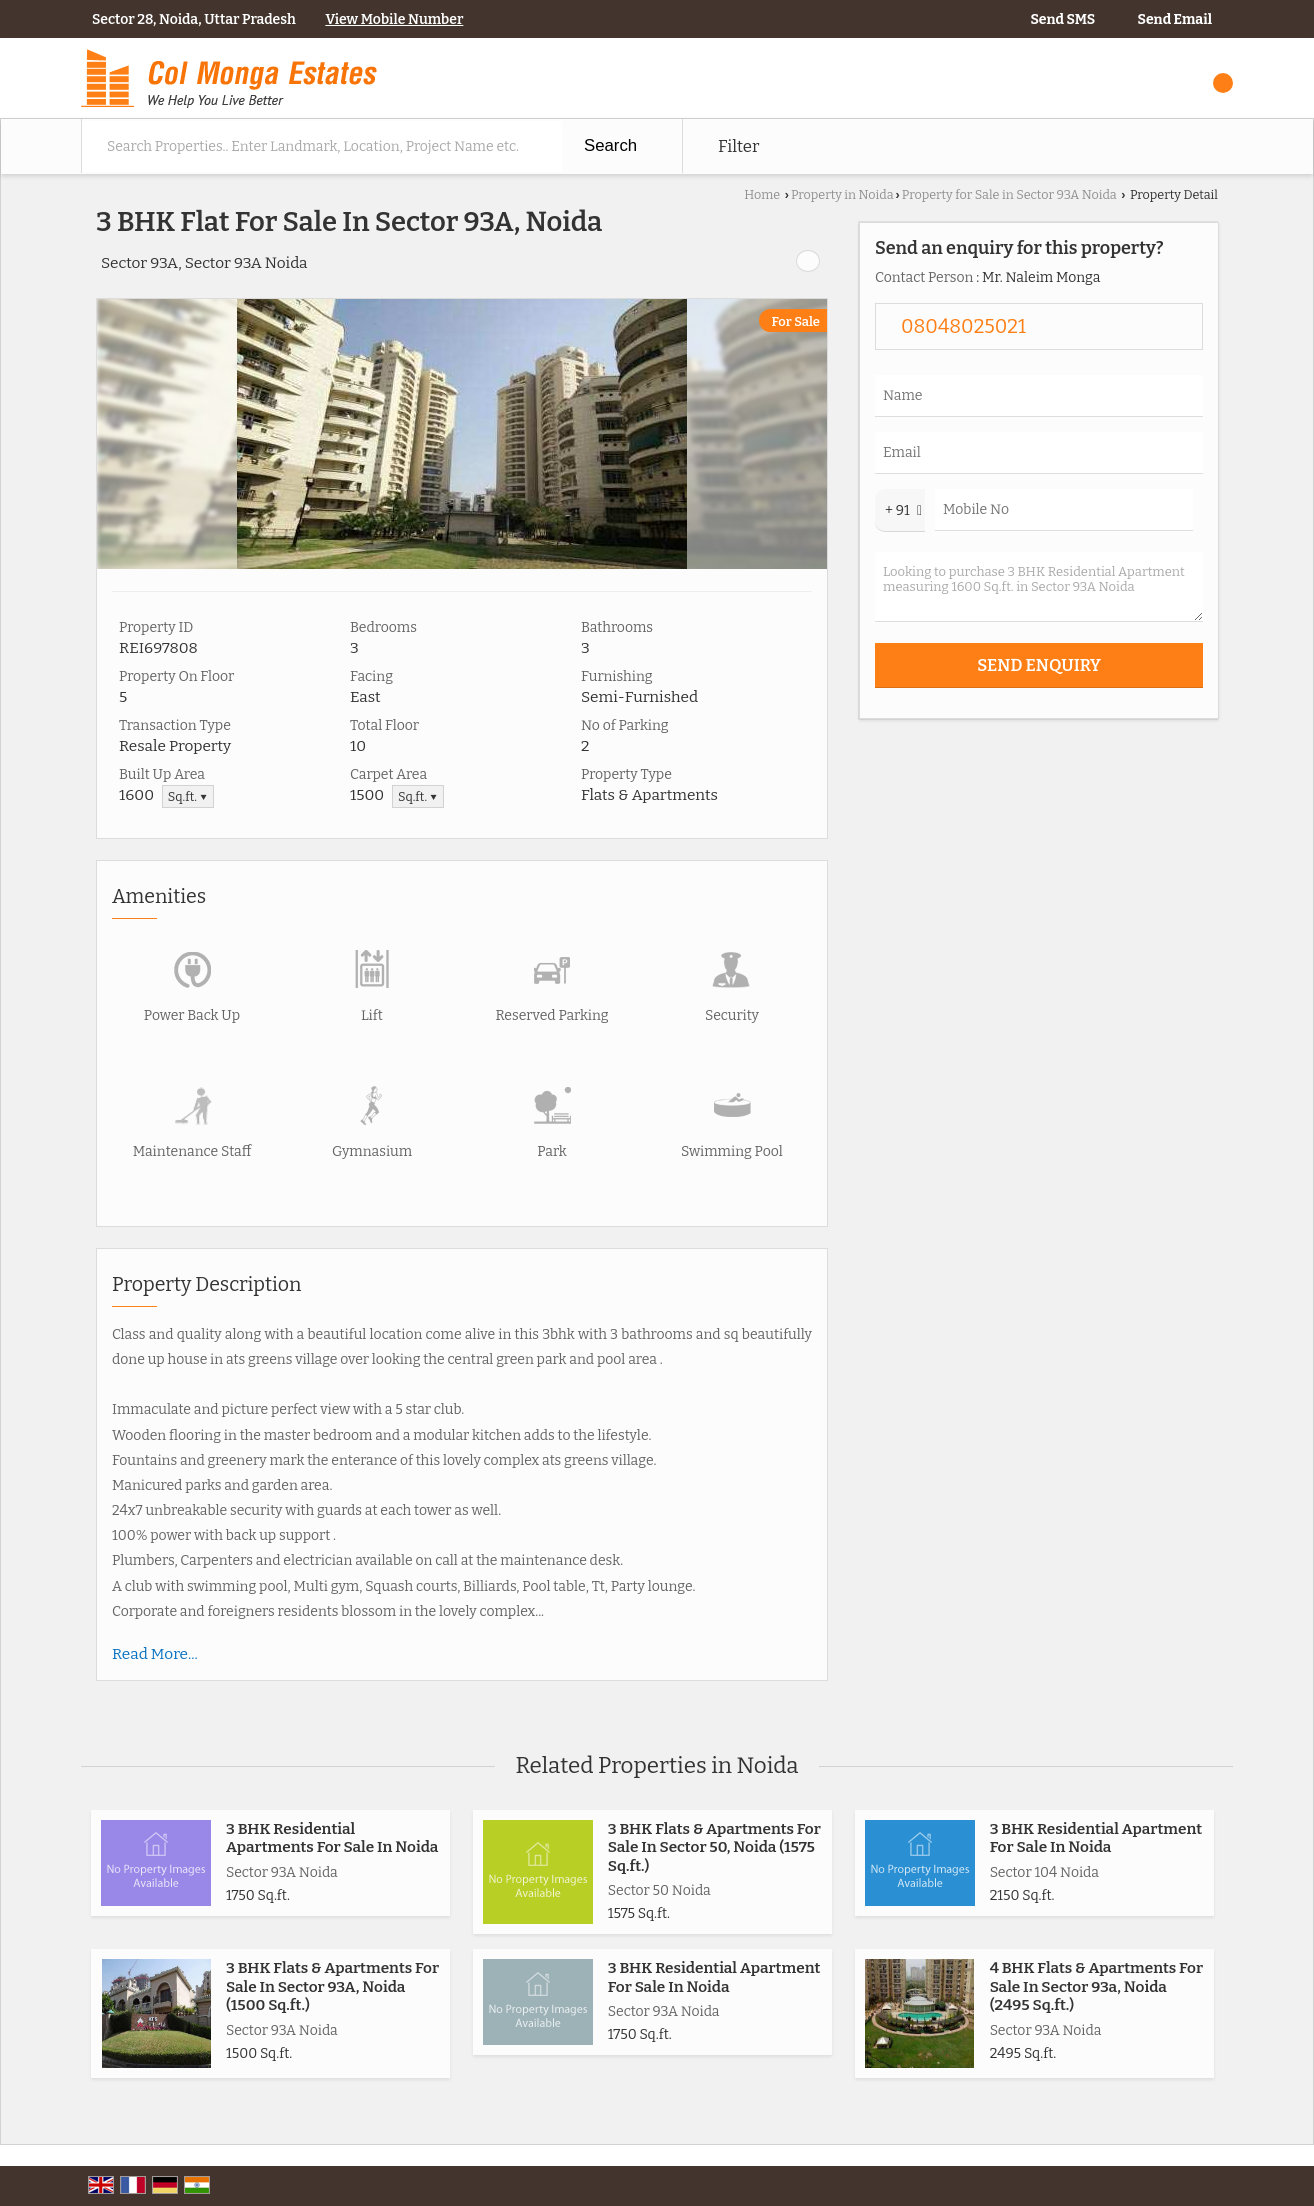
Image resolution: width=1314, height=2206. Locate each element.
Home (762, 194)
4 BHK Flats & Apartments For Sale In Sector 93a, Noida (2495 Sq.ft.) (1096, 1986)
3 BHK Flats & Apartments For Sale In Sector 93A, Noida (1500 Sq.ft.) (332, 1986)
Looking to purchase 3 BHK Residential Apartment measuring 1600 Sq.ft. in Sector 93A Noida (1039, 587)
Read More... (155, 1654)
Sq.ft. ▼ (188, 796)
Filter (738, 146)
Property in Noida (842, 194)
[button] (394, 19)
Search (610, 145)
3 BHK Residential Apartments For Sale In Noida (332, 1838)
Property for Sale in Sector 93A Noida (1009, 194)
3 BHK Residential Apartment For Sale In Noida (1096, 1838)
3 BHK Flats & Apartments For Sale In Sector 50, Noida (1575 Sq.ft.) (714, 1847)
